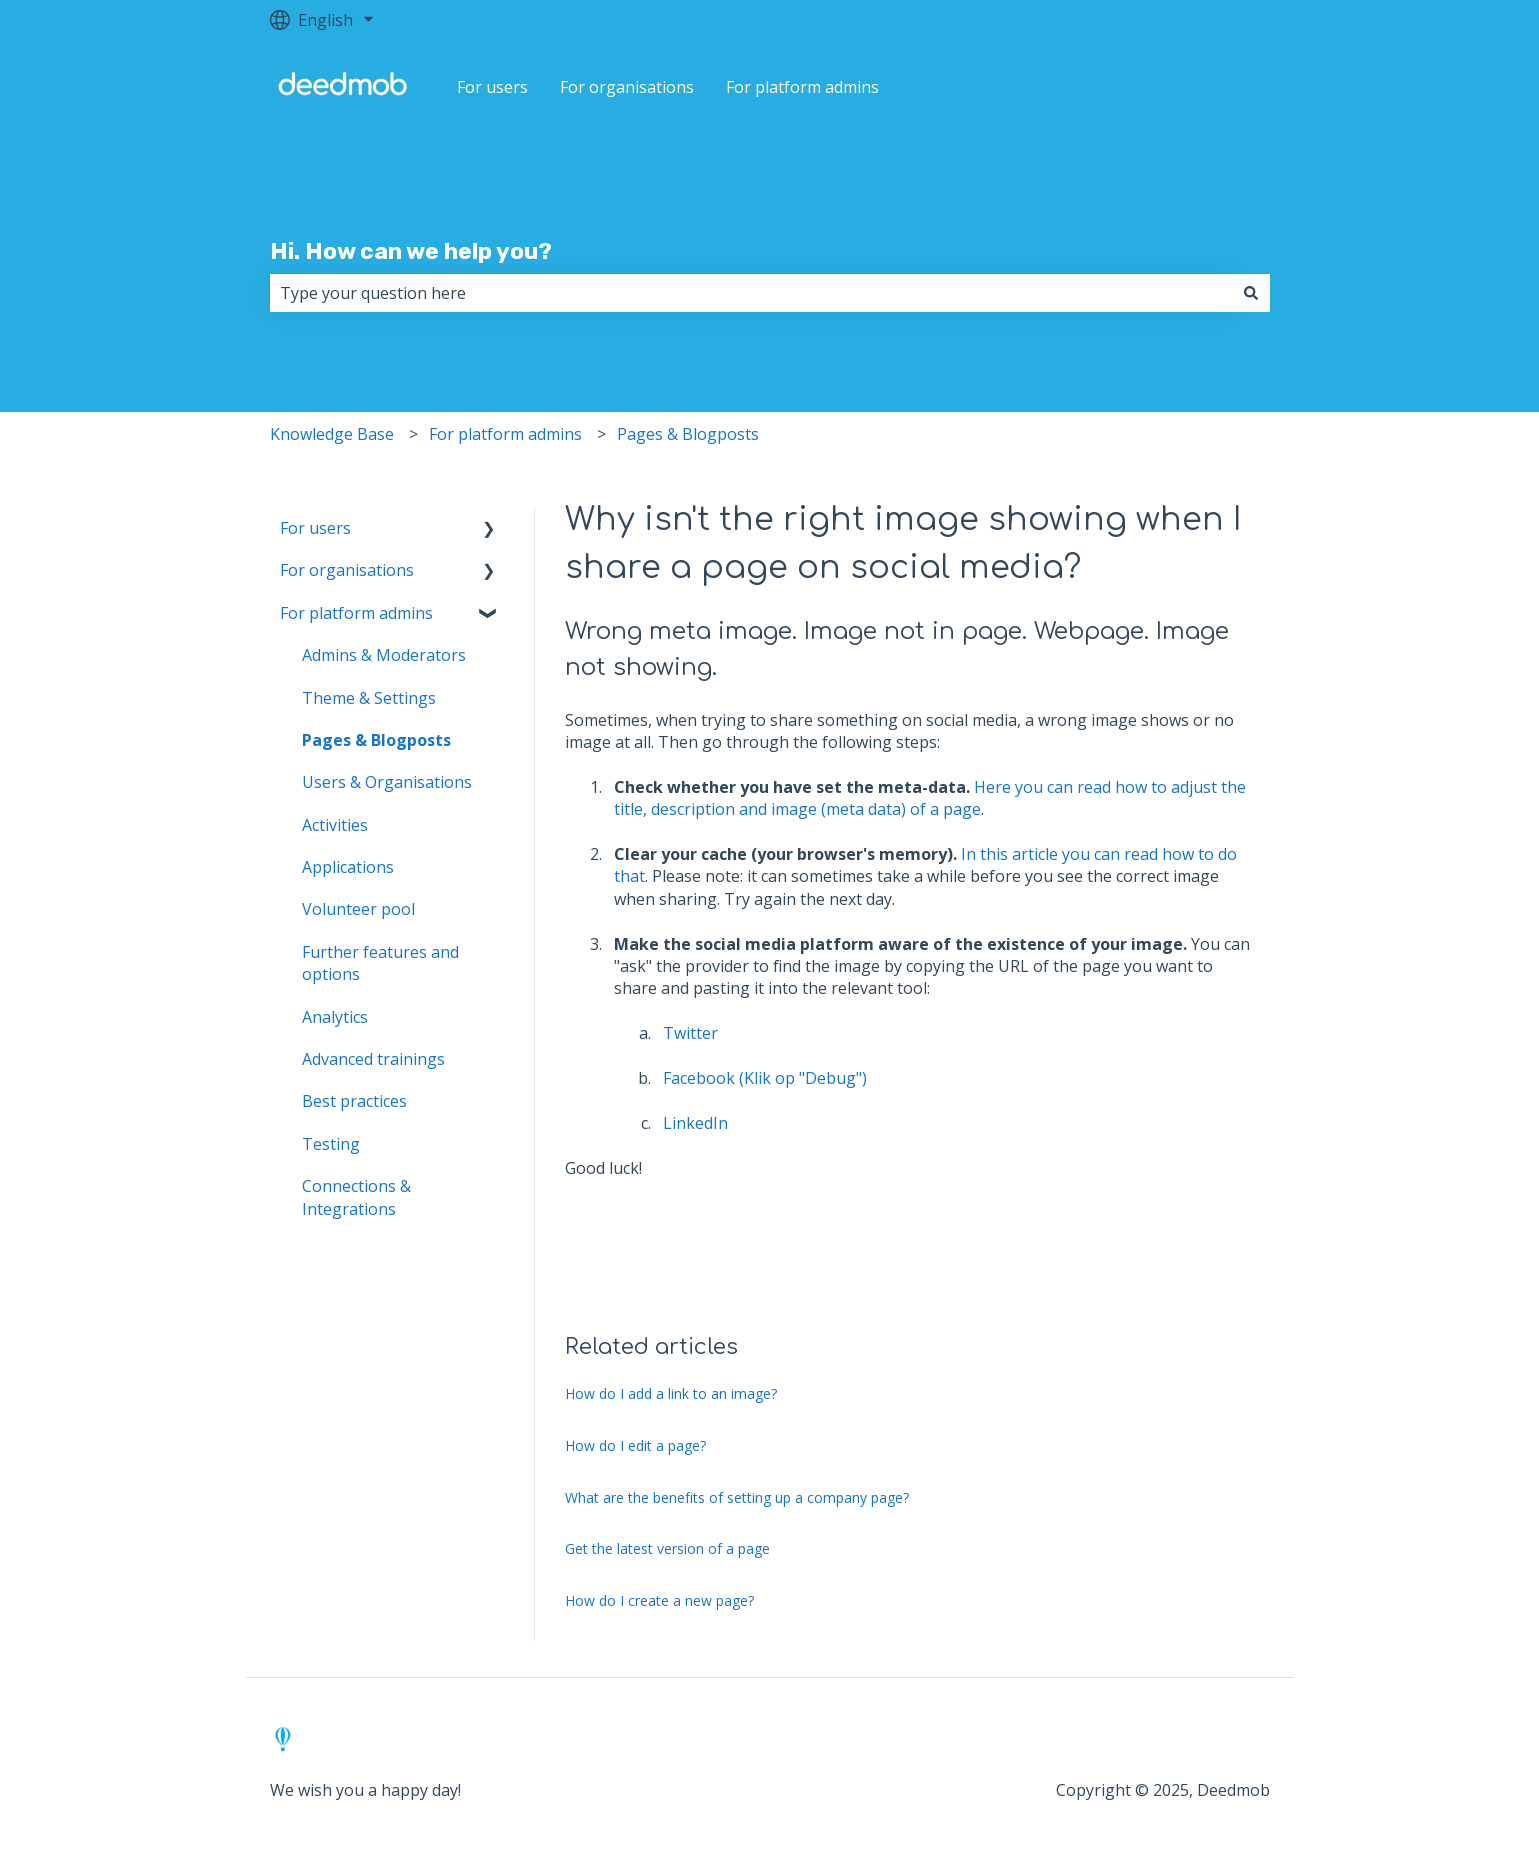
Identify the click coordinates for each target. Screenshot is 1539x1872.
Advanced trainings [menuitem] (373, 1059)
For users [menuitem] (315, 528)
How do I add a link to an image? (671, 1393)
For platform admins (802, 87)
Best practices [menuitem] (354, 1101)
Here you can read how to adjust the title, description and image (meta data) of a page (930, 798)
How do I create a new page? (659, 1600)
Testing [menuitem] (331, 1144)
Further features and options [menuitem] (380, 963)
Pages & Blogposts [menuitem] (376, 740)
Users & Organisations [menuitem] (387, 782)
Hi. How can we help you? (411, 251)
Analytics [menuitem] (335, 1017)
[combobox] (751, 293)
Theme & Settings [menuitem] (369, 698)
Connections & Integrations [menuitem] (356, 1197)
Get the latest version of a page (667, 1548)
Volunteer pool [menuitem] (358, 909)
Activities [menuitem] (335, 825)
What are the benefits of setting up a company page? (737, 1497)
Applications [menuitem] (348, 867)
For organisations (627, 87)
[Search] (1251, 293)
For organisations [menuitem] (347, 570)
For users (492, 87)
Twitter (690, 1033)
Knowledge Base (332, 434)
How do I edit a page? (635, 1445)
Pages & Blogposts (688, 434)
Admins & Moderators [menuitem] (384, 655)
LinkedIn (695, 1123)
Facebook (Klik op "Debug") (765, 1078)
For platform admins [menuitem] (356, 613)
